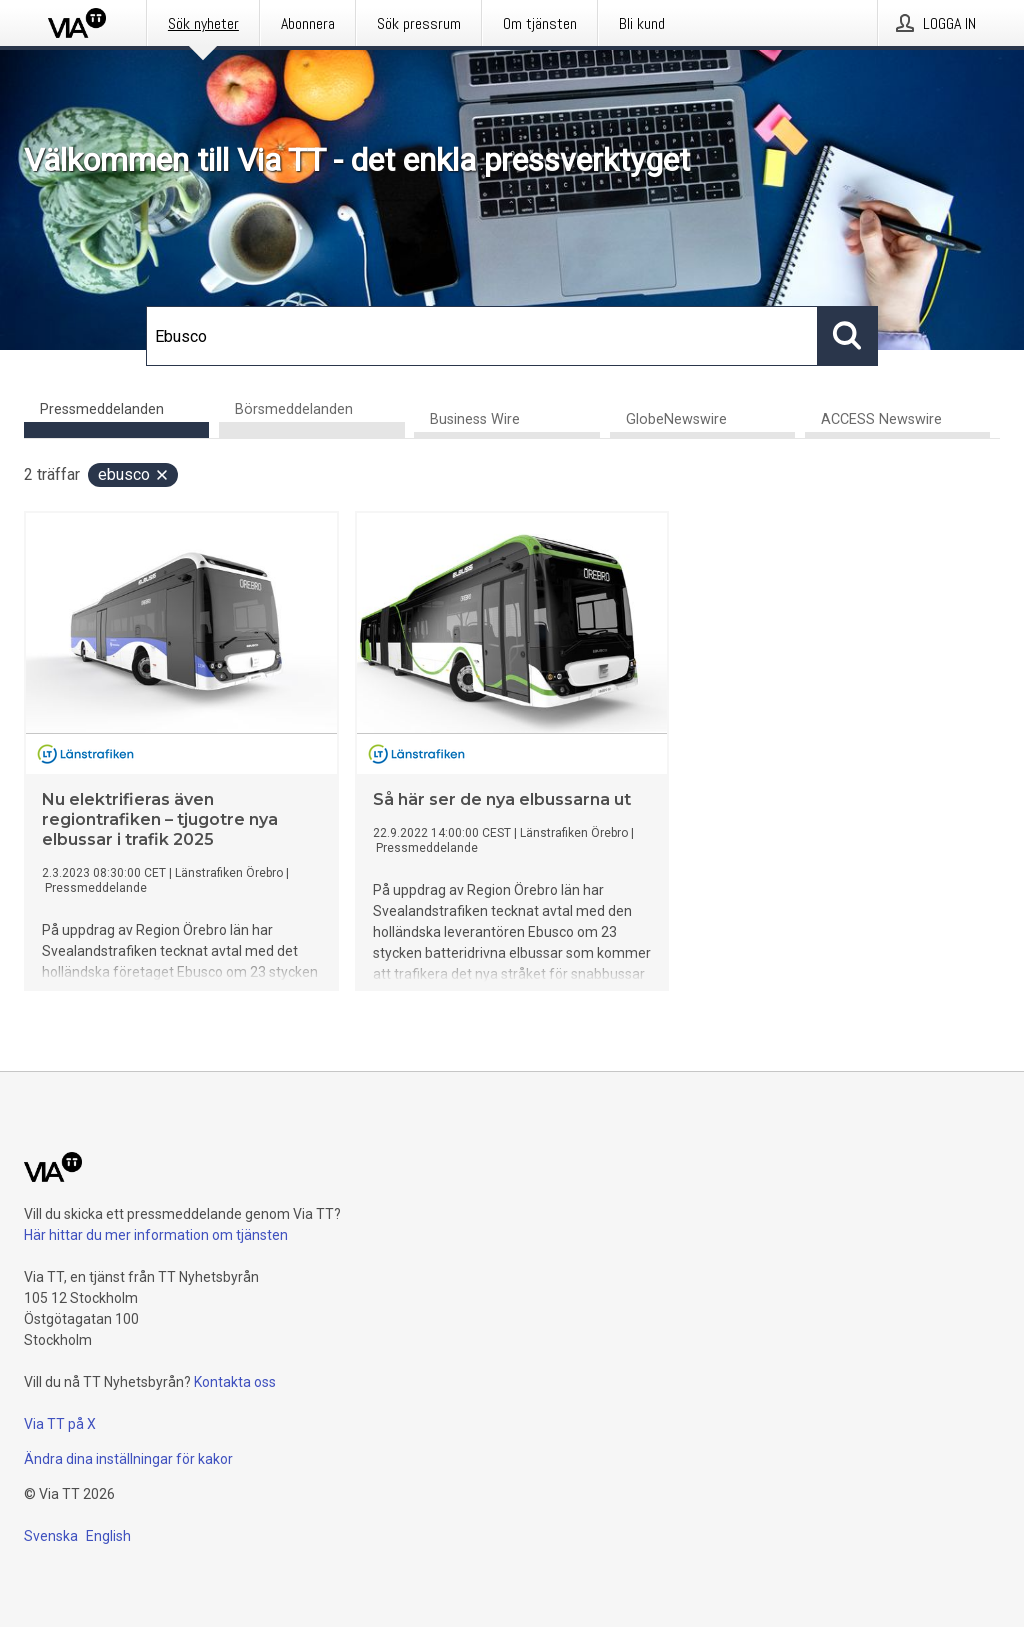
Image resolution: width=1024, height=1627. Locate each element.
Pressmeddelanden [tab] (102, 409)
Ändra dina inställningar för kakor (128, 1459)
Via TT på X (60, 1424)
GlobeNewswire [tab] (676, 419)
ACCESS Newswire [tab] (881, 419)
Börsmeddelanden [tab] (294, 409)
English (108, 1536)
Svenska (51, 1536)
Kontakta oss (235, 1382)
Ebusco (134, 474)
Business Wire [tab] (475, 419)
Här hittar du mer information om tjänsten (156, 1235)
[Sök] (482, 336)
